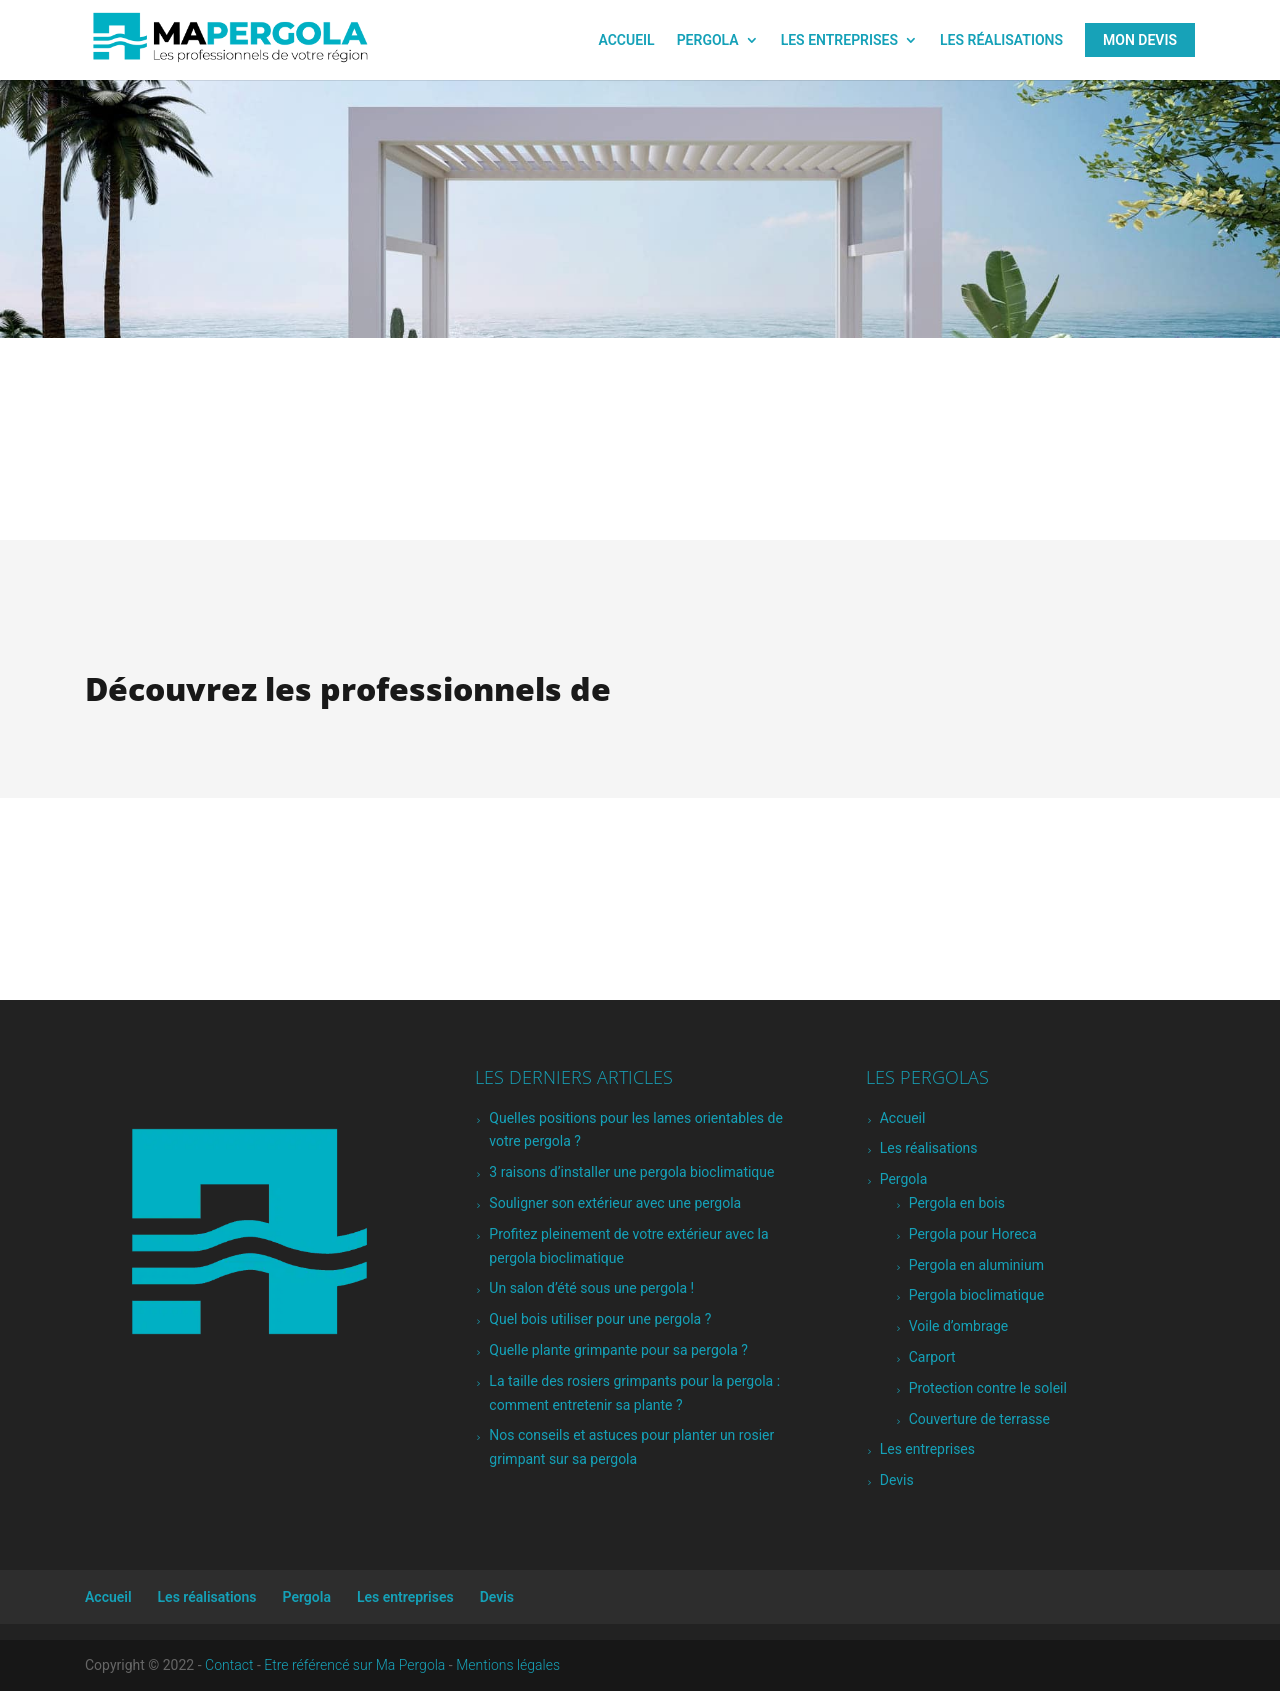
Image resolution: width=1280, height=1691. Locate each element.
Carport (932, 1357)
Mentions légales (508, 1665)
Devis (897, 1480)
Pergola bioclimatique (976, 1295)
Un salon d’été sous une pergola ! (591, 1288)
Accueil (626, 40)
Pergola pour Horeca (973, 1234)
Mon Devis (1140, 40)
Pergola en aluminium (976, 1265)
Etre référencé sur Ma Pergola (354, 1665)
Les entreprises (839, 40)
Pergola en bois (957, 1203)
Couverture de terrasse (979, 1419)
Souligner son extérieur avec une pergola (615, 1203)
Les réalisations (1001, 40)
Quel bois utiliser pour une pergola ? (600, 1319)
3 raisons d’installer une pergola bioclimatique (631, 1172)
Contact (229, 1665)
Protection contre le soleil (988, 1388)
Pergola (708, 40)
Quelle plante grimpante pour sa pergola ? (618, 1350)
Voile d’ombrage (959, 1326)
